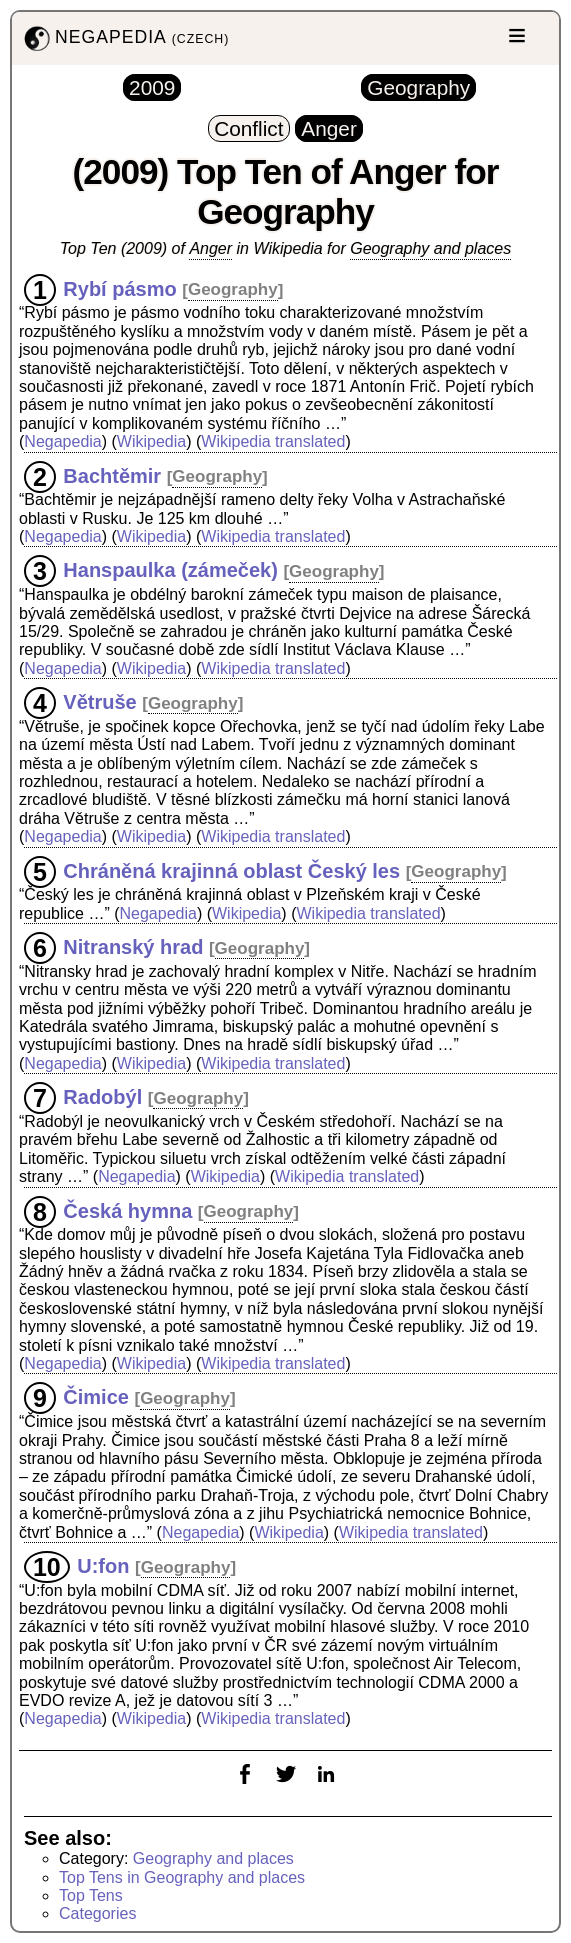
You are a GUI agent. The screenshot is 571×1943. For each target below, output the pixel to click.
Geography (233, 289)
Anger (210, 248)
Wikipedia (151, 441)
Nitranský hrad (133, 947)
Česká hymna (127, 1210)
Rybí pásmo (119, 288)
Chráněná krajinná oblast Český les (231, 870)
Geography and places (430, 248)
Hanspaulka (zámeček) (170, 570)
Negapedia (62, 441)
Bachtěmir (112, 475)
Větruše (99, 702)
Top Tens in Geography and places (182, 1877)
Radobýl (102, 1097)
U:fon (103, 1566)
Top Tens (91, 1895)
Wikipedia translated (273, 441)
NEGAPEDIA (124, 38)
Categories (97, 1913)
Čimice (96, 1397)
